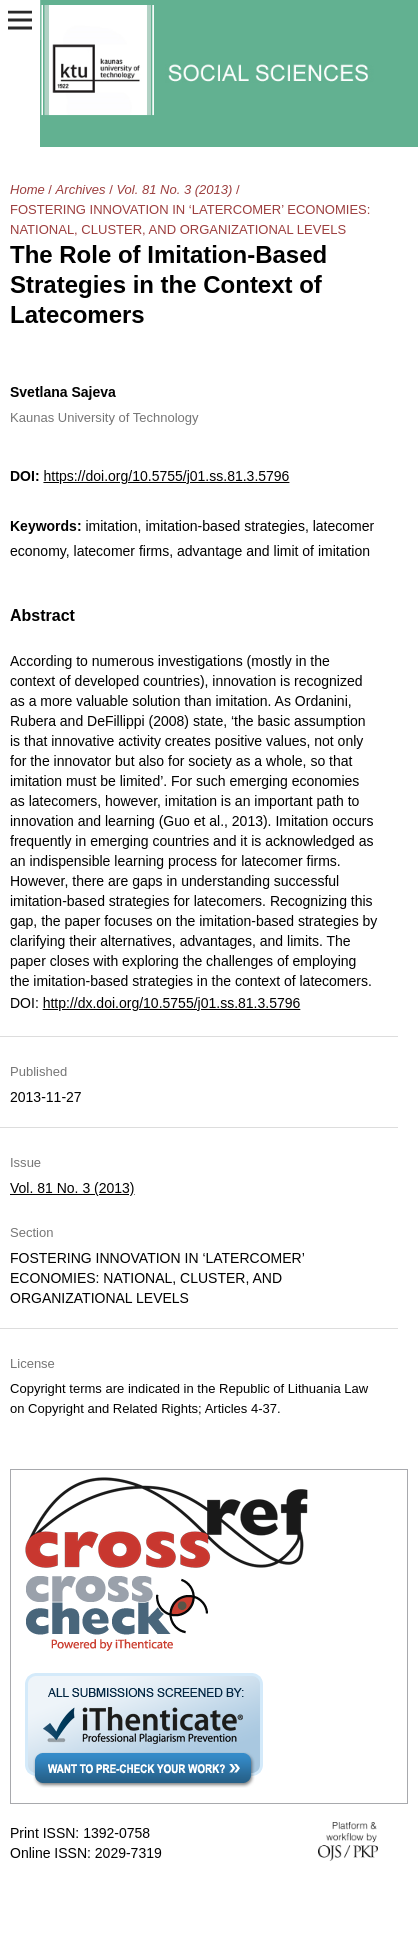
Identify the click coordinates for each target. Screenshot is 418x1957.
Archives (81, 189)
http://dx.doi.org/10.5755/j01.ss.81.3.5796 (172, 1003)
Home (27, 189)
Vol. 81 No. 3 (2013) (174, 189)
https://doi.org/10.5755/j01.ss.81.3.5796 (166, 476)
